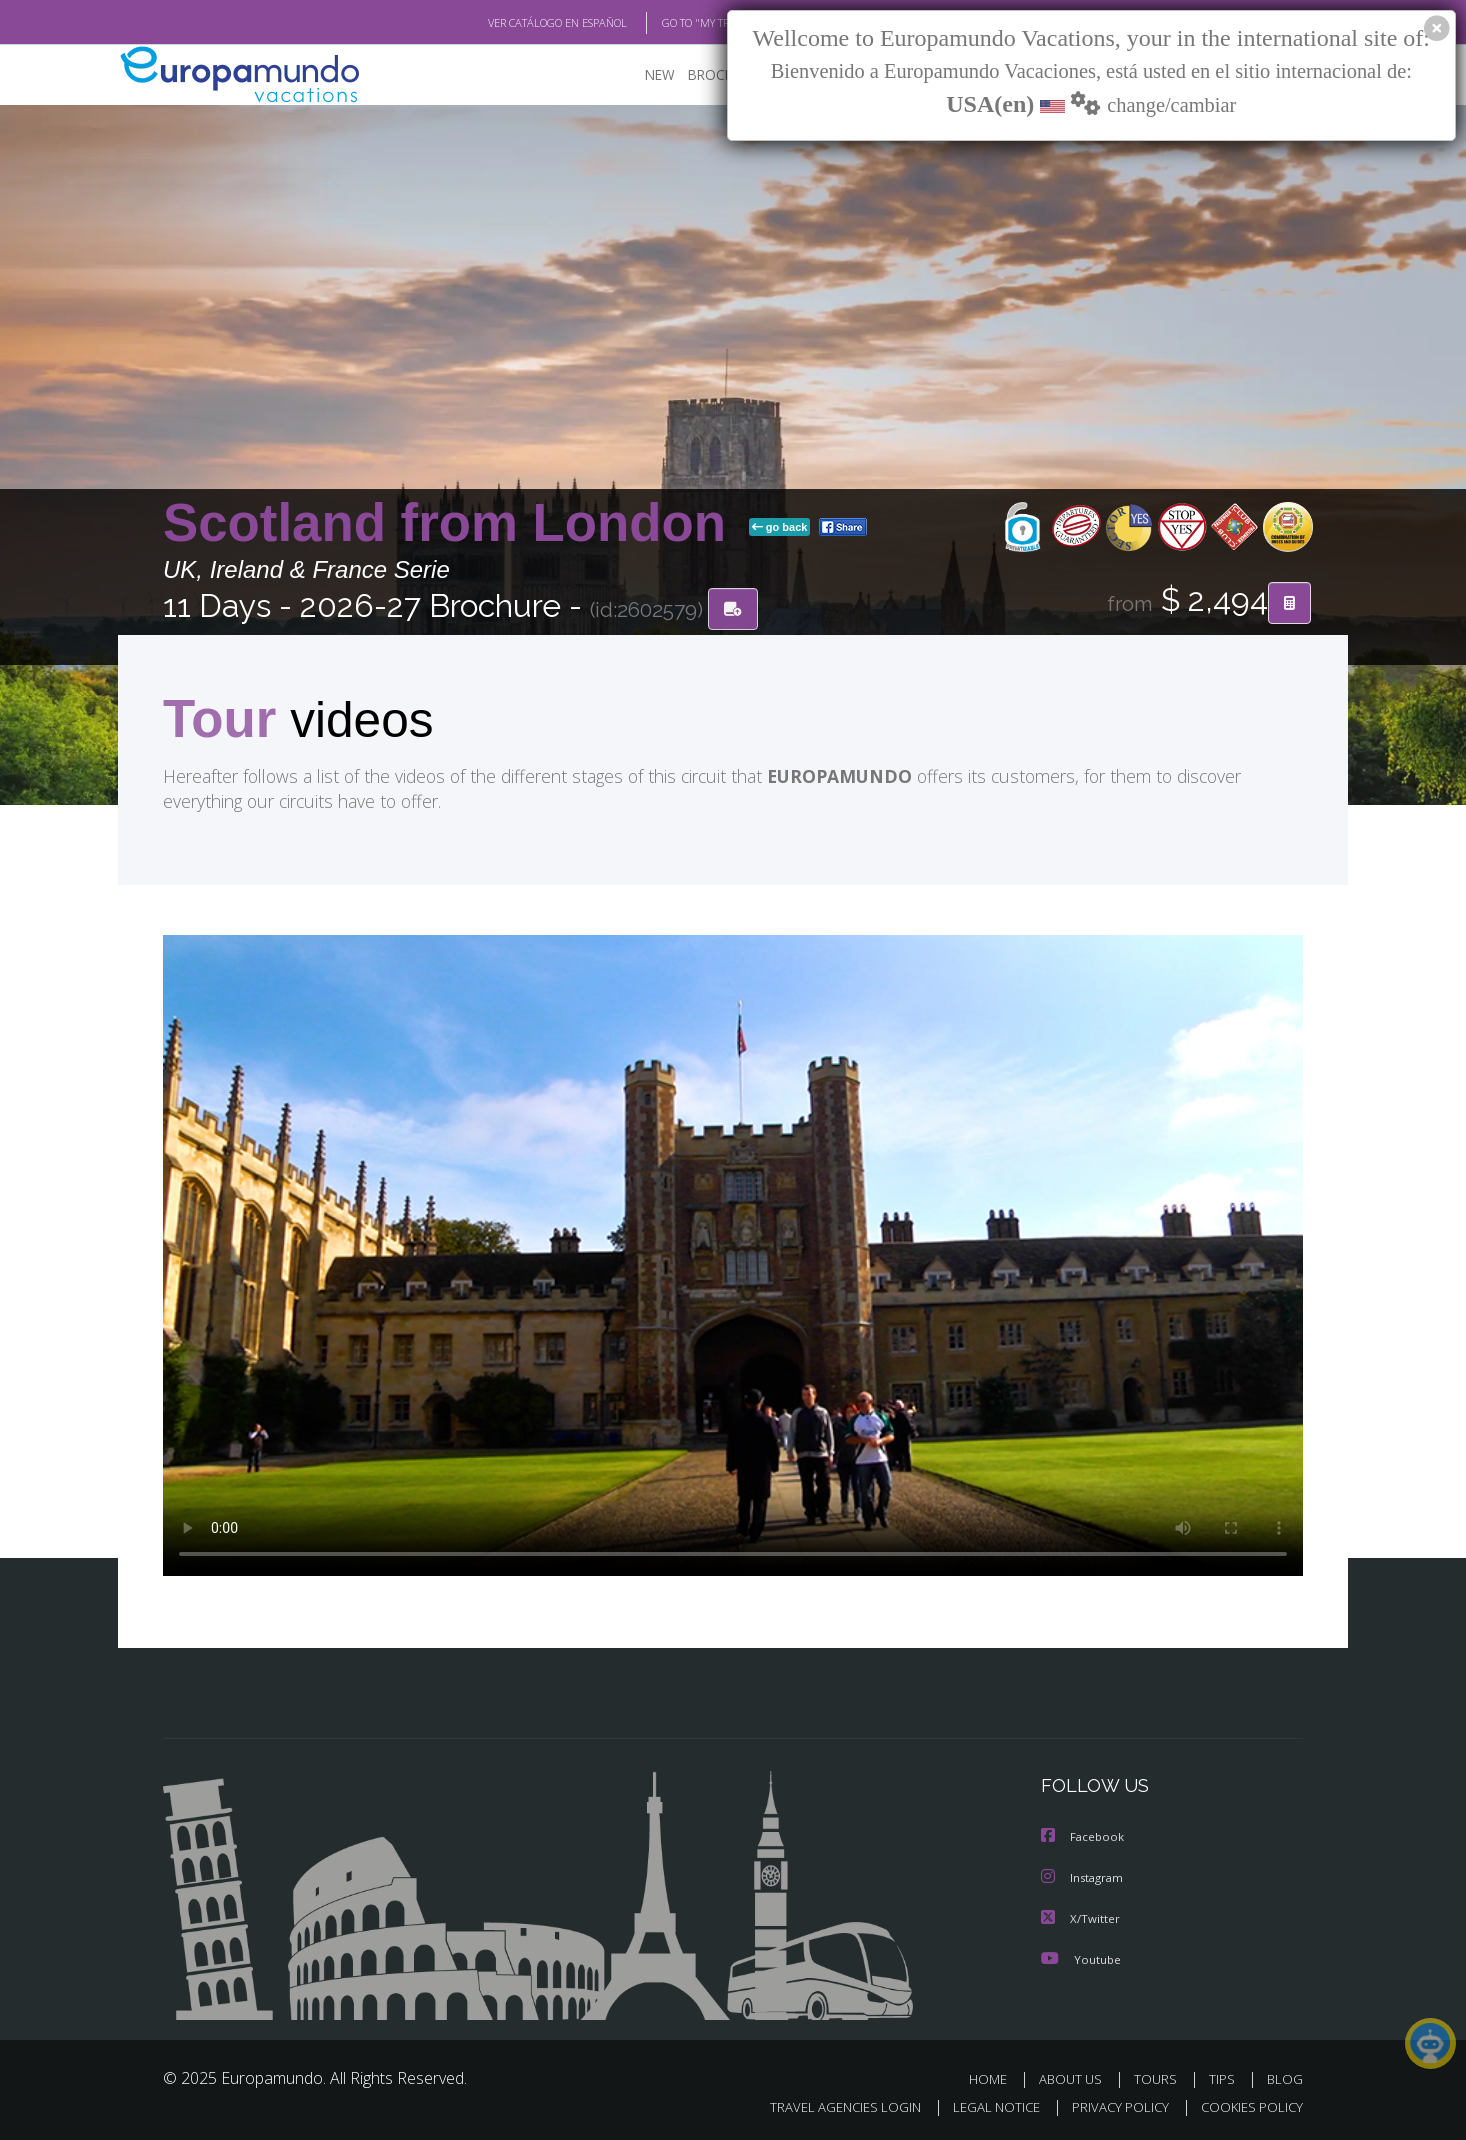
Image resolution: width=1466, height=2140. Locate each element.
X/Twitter (1081, 1917)
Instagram (1084, 1877)
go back (780, 528)
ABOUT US (1076, 2077)
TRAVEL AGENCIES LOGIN (826, 2105)
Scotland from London (452, 523)
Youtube (1081, 1957)
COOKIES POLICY (1247, 2105)
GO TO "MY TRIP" (670, 23)
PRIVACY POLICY (1111, 2105)
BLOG (1285, 2077)
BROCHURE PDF (723, 75)
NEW (640, 75)
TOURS (1159, 2077)
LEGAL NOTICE (983, 2105)
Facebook (1084, 1837)
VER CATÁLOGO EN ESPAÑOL (511, 23)
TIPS (1224, 2077)
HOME (995, 2077)
